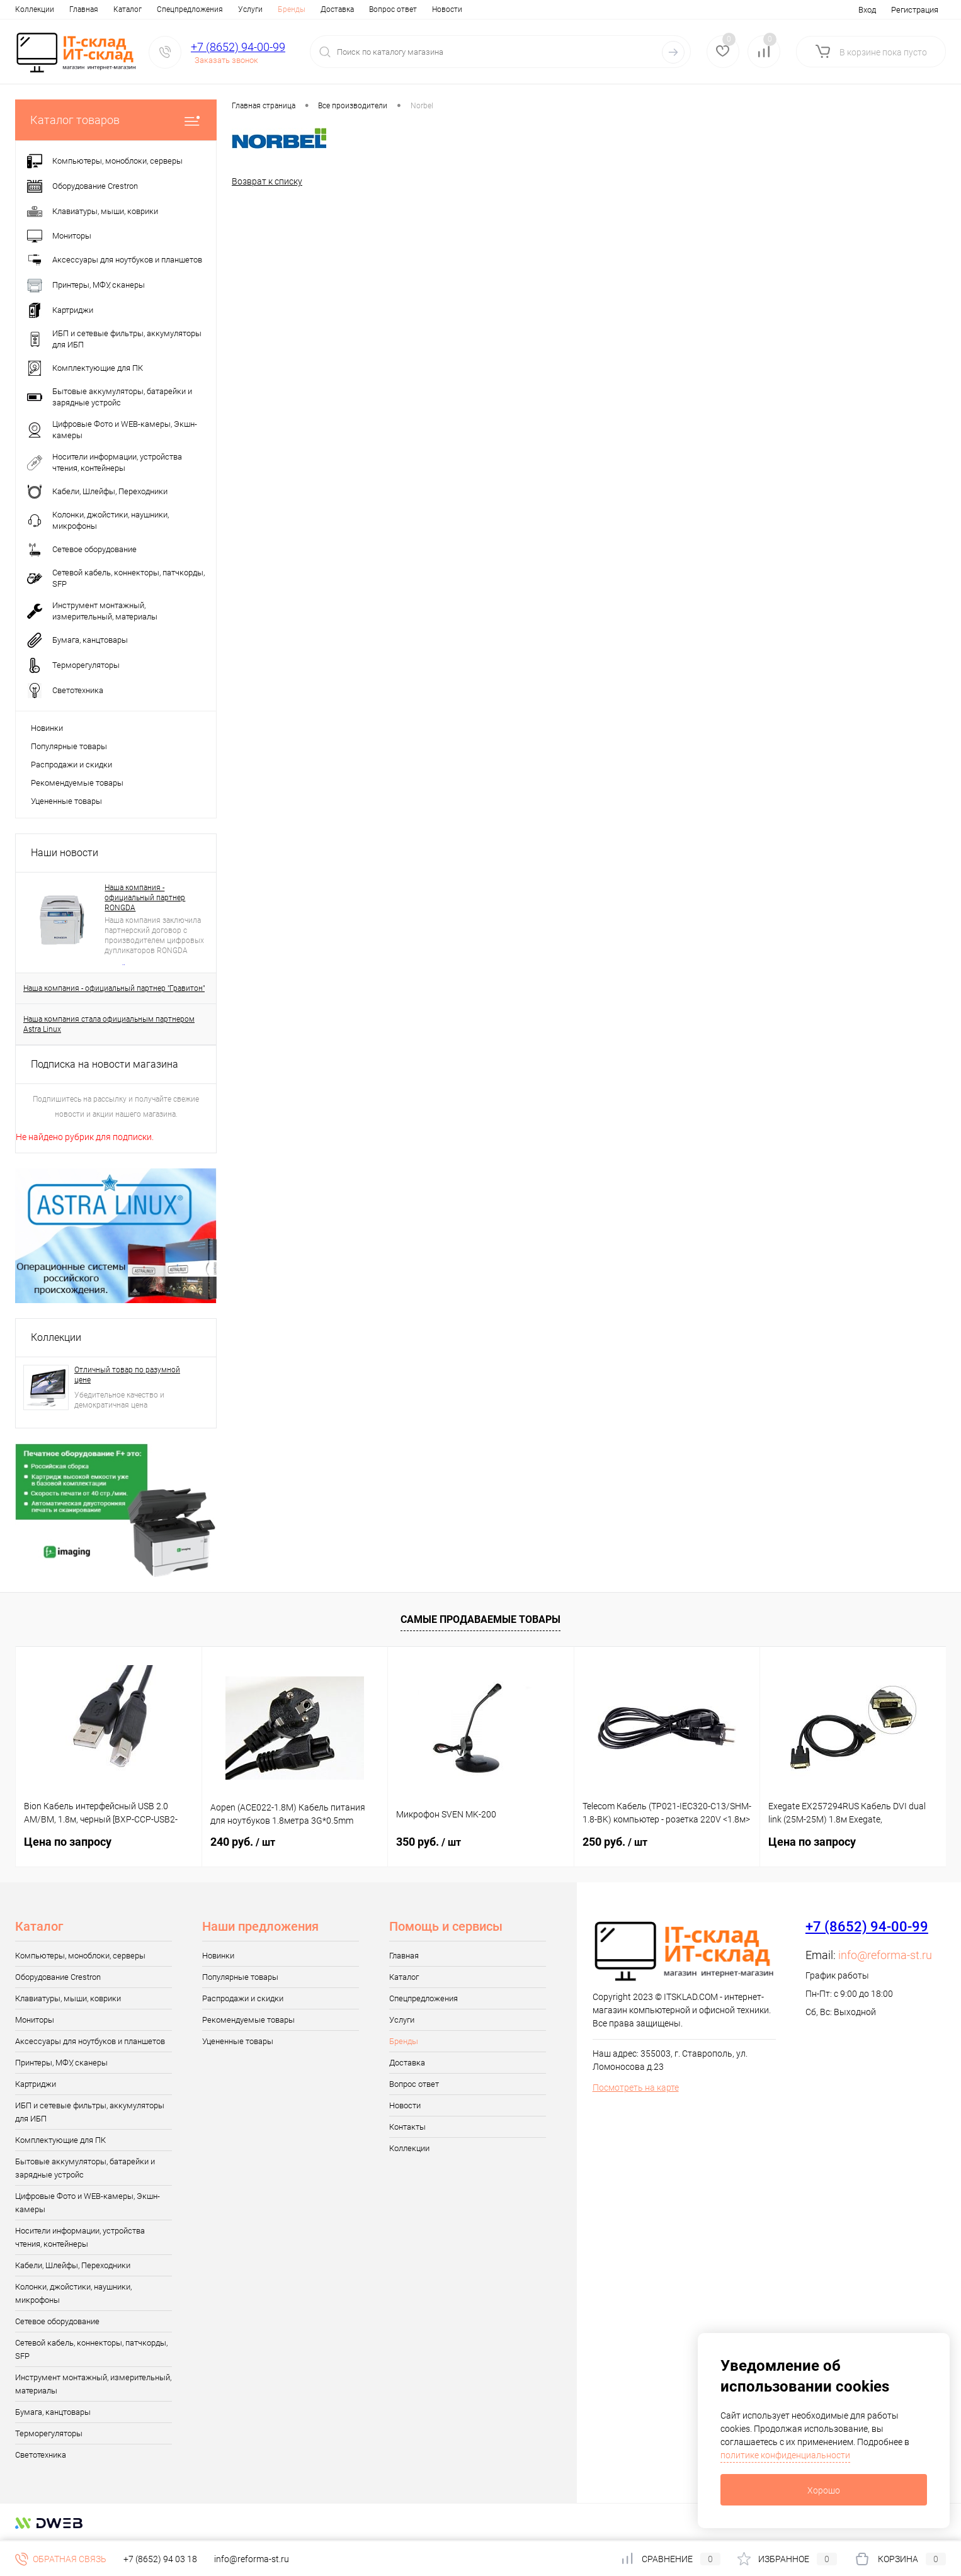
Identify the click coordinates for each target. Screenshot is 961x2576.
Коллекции (56, 1337)
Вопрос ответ (339, 9)
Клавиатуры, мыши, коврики (68, 1998)
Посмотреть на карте (636, 2087)
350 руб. (428, 1841)
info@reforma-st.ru (885, 1955)
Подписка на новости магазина (104, 1064)
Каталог (73, 9)
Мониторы (34, 2020)
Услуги (196, 9)
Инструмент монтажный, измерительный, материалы (93, 2384)
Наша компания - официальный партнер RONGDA (145, 897)
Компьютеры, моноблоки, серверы (80, 1955)
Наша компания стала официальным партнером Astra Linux (109, 1024)
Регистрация (914, 9)
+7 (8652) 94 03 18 (160, 2559)
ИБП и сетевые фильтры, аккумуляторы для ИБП (89, 2112)
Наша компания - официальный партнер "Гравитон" (114, 988)
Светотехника (40, 2455)
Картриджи (35, 2084)
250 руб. (615, 1841)
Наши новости (64, 853)
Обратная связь (60, 2559)
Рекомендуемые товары (77, 783)
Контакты (440, 9)
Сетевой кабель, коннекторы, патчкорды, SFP (91, 2349)
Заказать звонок (226, 60)
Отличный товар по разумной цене (127, 1374)
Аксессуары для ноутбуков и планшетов (90, 2041)
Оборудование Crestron (58, 1977)
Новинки (47, 728)
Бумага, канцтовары (53, 2412)
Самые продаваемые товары (480, 1619)
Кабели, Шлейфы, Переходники (72, 2265)
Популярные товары (69, 746)
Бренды (237, 9)
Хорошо (823, 2490)
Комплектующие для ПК (60, 2140)
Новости (393, 9)
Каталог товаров (116, 119)
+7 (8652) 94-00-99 (238, 47)
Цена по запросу (67, 1841)
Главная (29, 9)
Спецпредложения (136, 9)
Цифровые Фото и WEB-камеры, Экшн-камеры (87, 2202)
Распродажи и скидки (71, 764)
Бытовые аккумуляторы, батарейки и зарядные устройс (85, 2168)
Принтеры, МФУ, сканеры (61, 2062)
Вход (867, 9)
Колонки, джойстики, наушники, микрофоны (73, 2293)
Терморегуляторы (48, 2433)
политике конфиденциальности (785, 2455)
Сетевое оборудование (57, 2321)
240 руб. (242, 1841)
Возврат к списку (267, 181)
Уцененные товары (66, 801)
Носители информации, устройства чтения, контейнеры (80, 2237)
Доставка (283, 9)
